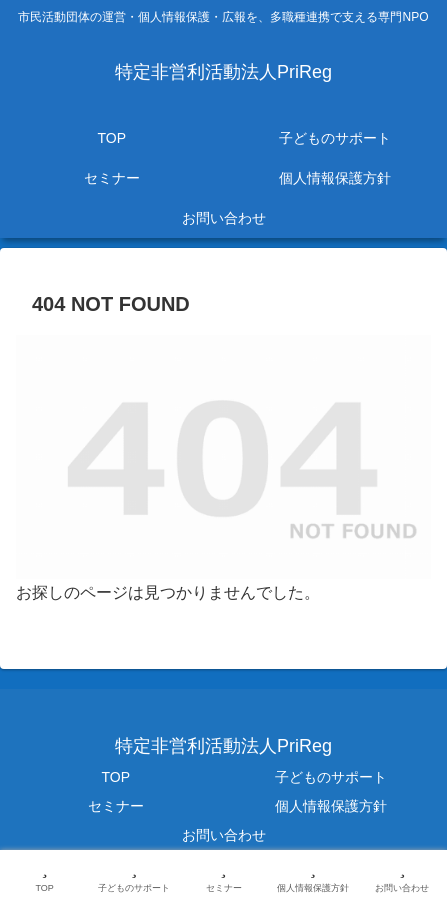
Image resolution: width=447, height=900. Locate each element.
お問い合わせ (224, 835)
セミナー (116, 806)
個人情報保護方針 (331, 806)
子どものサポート (331, 777)
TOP (115, 777)
